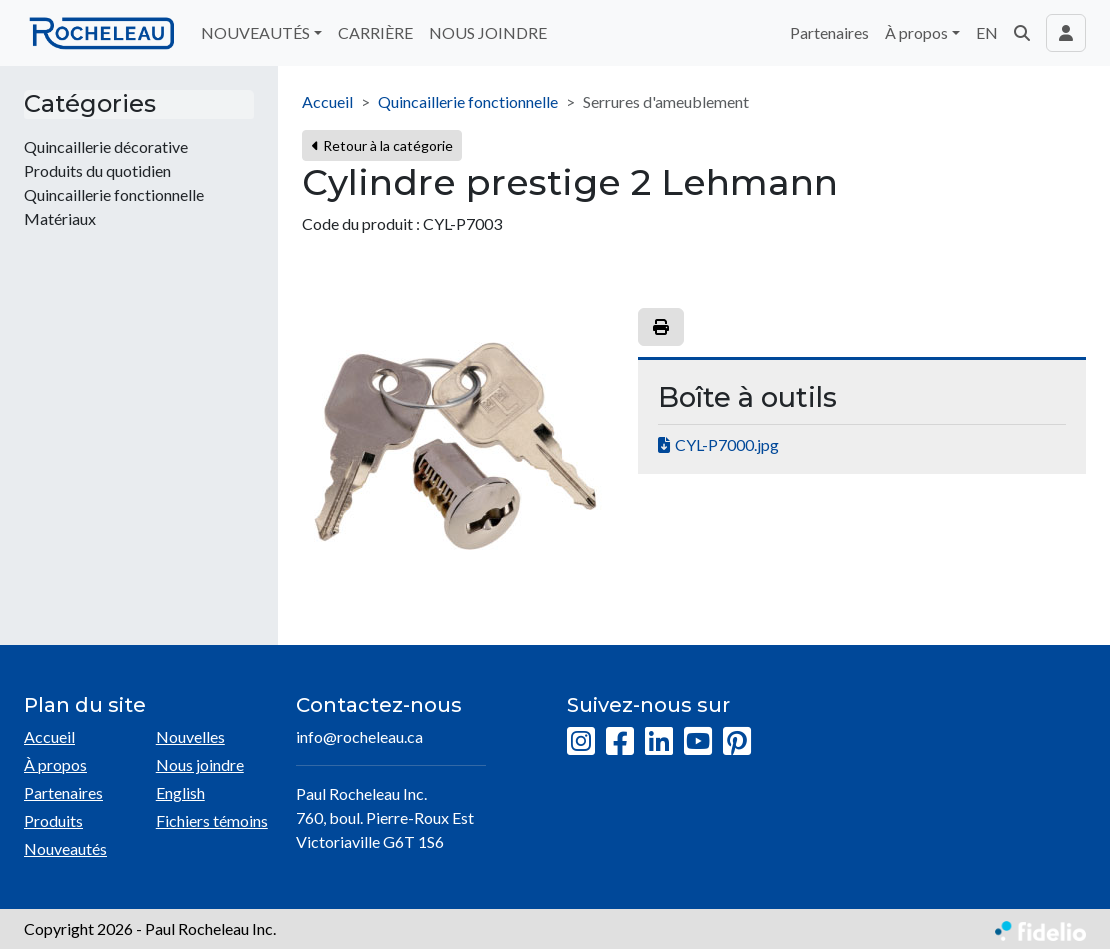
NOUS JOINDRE (488, 32)
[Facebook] (620, 742)
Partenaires (829, 32)
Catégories (90, 104)
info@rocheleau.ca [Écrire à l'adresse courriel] (359, 736)
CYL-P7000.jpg (727, 444)
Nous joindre (200, 764)
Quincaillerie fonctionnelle (468, 101)
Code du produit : (361, 223)
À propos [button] (916, 32)
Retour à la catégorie (382, 145)
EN (987, 32)
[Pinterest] (737, 742)
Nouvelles (190, 736)
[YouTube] (698, 742)
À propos (55, 764)
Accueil (327, 101)
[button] (1022, 33)
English (180, 792)
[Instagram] (581, 742)
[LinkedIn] (659, 742)
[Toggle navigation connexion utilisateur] (1066, 33)
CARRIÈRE (375, 32)
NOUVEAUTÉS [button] (255, 32)
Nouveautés (65, 848)
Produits (53, 820)
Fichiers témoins (212, 820)
